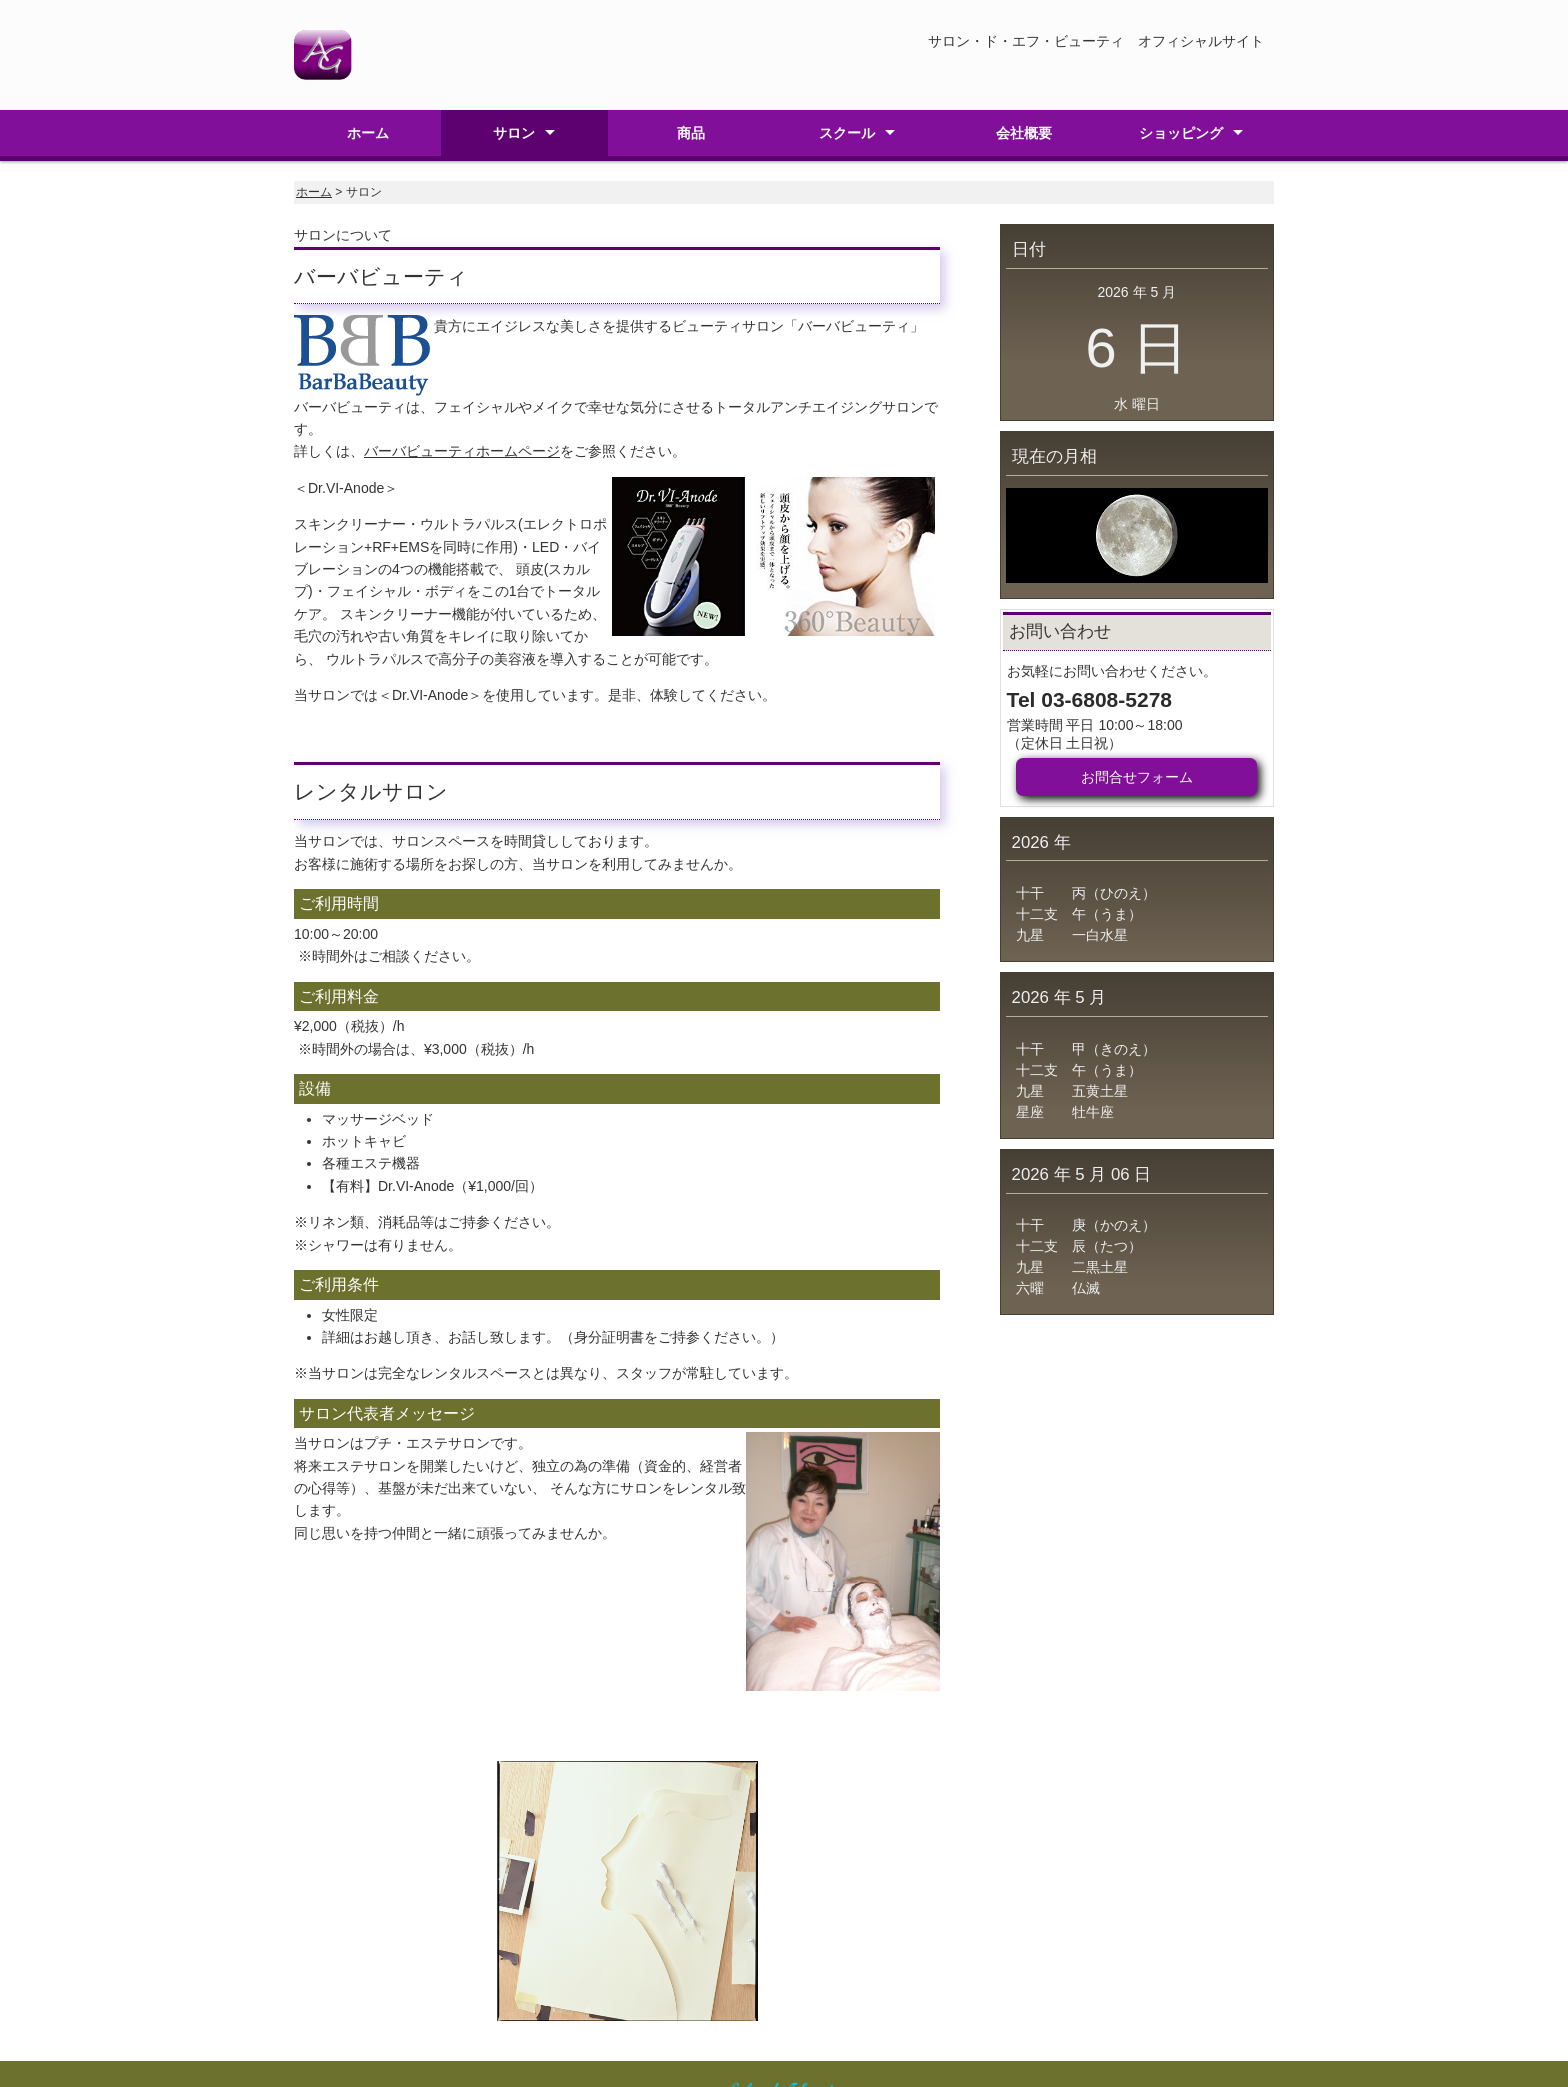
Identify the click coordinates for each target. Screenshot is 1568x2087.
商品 (691, 82)
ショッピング (1181, 82)
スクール (847, 82)
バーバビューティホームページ (462, 400)
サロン (514, 82)
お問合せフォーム (1137, 726)
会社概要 (1024, 82)
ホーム (368, 82)
